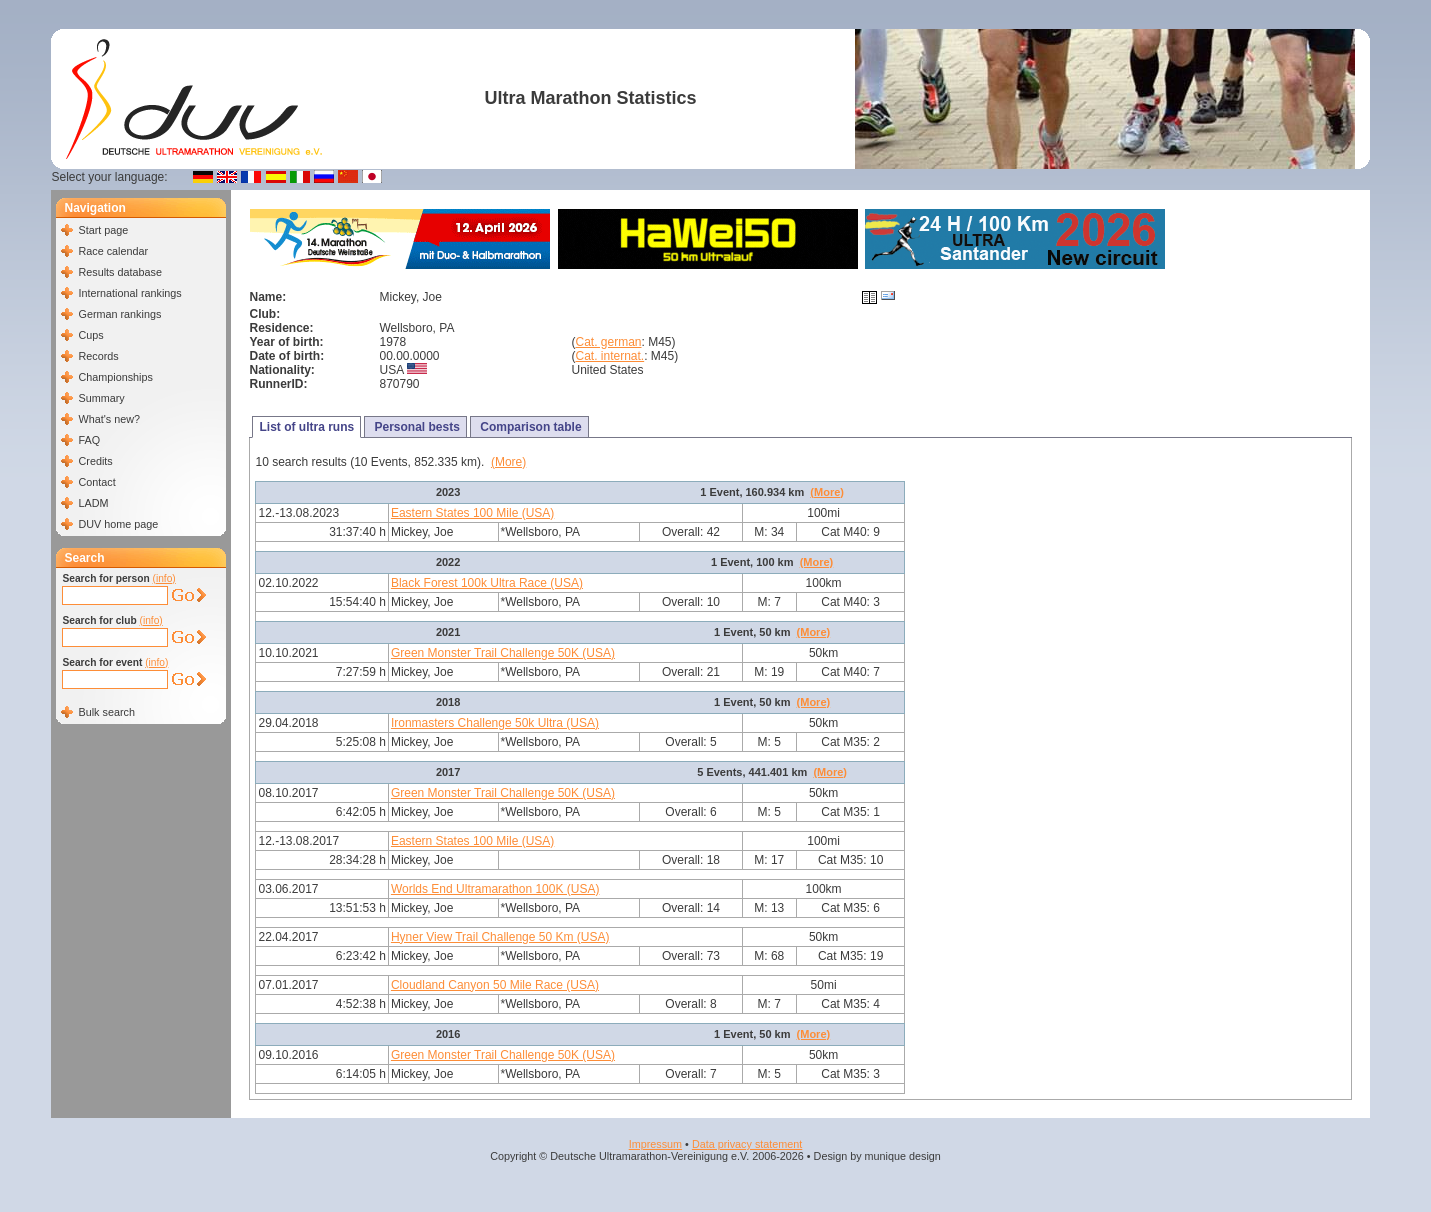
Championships (115, 377)
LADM (93, 503)
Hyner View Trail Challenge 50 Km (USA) (500, 937)
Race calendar (113, 251)
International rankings (129, 293)
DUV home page (118, 524)
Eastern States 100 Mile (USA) (472, 513)
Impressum (655, 1144)
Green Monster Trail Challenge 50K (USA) (503, 653)
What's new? (108, 419)
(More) (508, 462)
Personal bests (415, 427)
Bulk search (106, 712)
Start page (103, 230)
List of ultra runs (306, 427)
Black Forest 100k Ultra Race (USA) (487, 583)
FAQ (89, 440)
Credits (95, 461)
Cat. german (608, 342)
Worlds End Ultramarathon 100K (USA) (495, 889)
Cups (90, 335)
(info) (164, 578)
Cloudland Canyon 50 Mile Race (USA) (495, 985)
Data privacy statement (747, 1144)
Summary (101, 398)
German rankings (119, 314)
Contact (96, 482)
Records (98, 356)
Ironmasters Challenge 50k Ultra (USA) (495, 723)
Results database (119, 272)
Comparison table (529, 427)
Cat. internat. (609, 356)
